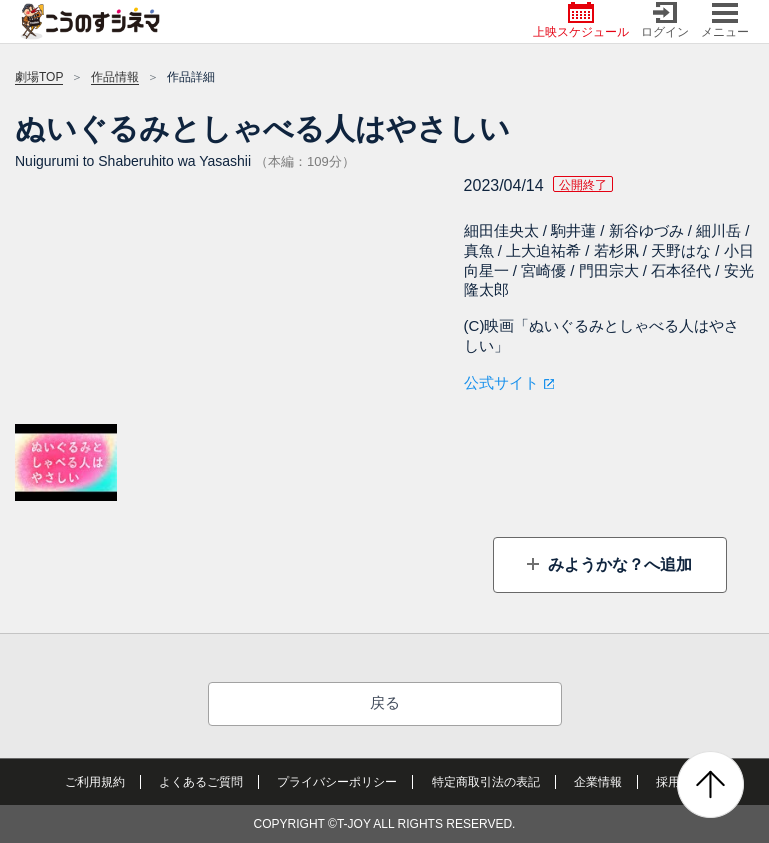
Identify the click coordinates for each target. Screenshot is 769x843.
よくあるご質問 (201, 782)
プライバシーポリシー (337, 782)
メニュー (725, 20)
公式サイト (501, 382)
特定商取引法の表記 (486, 782)
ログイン (665, 20)
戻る (385, 702)
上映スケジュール (581, 20)
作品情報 (115, 77)
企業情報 (598, 782)
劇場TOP (39, 77)
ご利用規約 (95, 782)
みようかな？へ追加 (618, 564)
